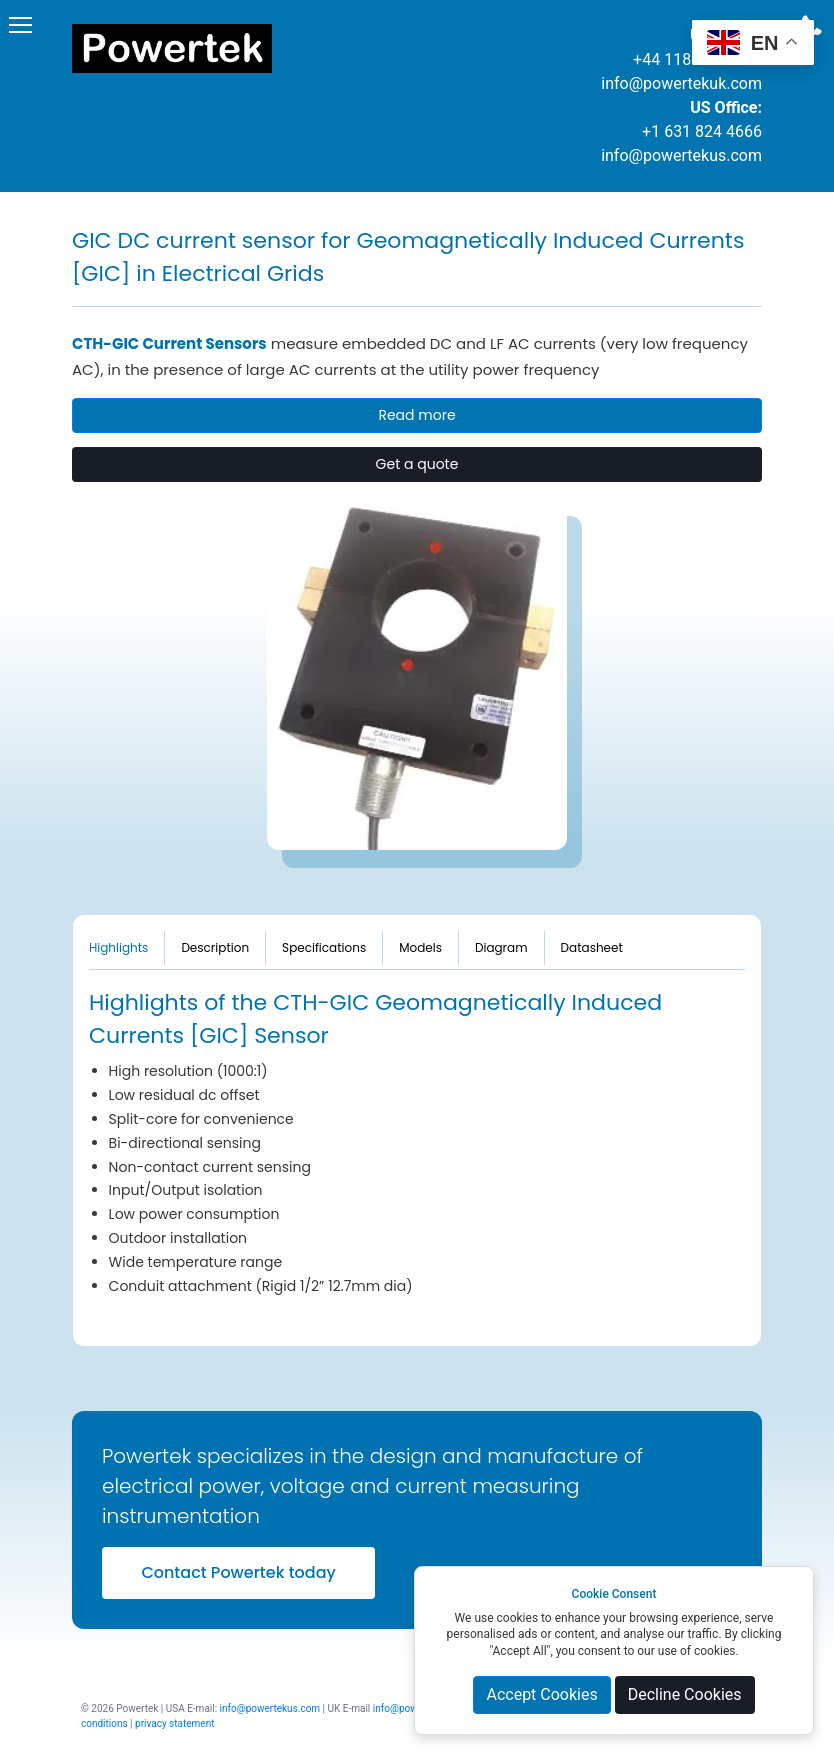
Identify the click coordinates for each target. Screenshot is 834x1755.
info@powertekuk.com (681, 83)
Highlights (118, 947)
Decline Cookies (685, 1694)
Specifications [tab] (324, 947)
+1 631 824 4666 (702, 131)
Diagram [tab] (501, 947)
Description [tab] (215, 947)
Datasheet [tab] (592, 947)
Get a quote (417, 464)
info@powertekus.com (681, 155)
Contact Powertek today (238, 1572)
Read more (416, 415)
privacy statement (174, 1723)
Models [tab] (420, 947)
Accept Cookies (541, 1694)
